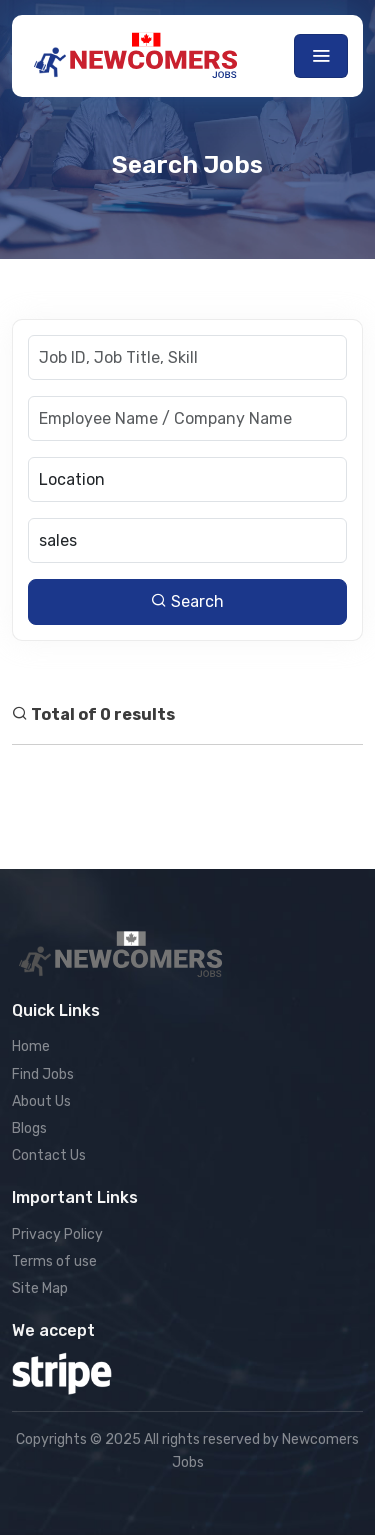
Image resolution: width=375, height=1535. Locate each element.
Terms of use (54, 1261)
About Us (41, 1101)
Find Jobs (43, 1074)
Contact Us (49, 1155)
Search (187, 601)
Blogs (29, 1128)
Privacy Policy (57, 1234)
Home (31, 1046)
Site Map (40, 1288)
